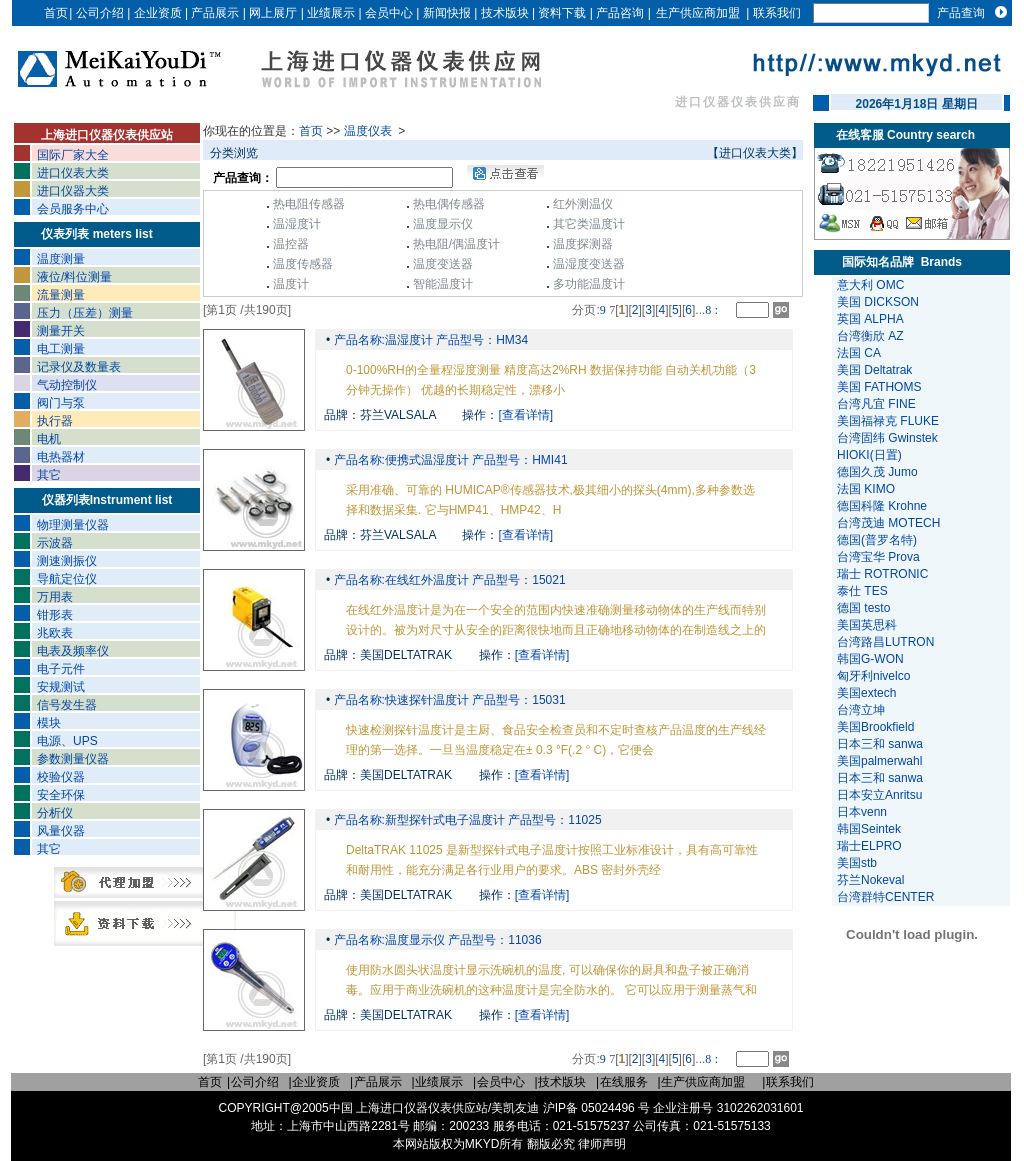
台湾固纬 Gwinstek (887, 438)
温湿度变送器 (589, 264)
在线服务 (624, 1082)
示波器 (55, 543)
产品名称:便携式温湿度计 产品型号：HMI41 (448, 460)
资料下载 (562, 13)
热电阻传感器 (309, 204)
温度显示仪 (443, 224)
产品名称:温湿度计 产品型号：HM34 (429, 340)
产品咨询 (620, 13)
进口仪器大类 (73, 191)
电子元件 (61, 669)
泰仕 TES (862, 591)
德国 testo (863, 608)
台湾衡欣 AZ (870, 336)
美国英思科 (867, 625)
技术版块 (505, 13)
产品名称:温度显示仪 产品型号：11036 (435, 940)
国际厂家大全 (73, 155)
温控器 (291, 244)
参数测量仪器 (73, 759)
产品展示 (215, 13)
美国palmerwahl (881, 761)
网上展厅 (273, 13)
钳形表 (55, 615)
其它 (49, 475)
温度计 (291, 284)
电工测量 (61, 349)
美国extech (868, 693)
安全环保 (61, 795)
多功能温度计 (589, 284)
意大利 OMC (870, 285)
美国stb (860, 863)
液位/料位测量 (74, 277)
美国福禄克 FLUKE (888, 421)
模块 (49, 723)
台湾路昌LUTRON (885, 642)
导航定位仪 (67, 579)
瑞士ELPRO (871, 846)
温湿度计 (297, 224)
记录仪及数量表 (79, 367)
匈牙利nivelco (875, 676)
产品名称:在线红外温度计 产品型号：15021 (447, 580)
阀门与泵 (61, 403)
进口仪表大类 (73, 173)
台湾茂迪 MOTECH (888, 523)
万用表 (55, 597)
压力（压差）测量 (85, 313)
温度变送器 (443, 264)
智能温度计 (443, 284)
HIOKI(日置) (869, 455)
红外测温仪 (583, 204)
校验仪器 (61, 777)
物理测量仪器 (73, 525)
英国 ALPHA (870, 319)
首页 (56, 13)
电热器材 (61, 457)
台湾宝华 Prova (878, 557)
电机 (49, 439)
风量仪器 (61, 831)
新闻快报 (447, 13)
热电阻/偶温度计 (456, 244)
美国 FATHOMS (879, 387)
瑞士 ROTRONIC (882, 574)
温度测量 (61, 259)
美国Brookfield (877, 727)
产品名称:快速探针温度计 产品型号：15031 (447, 700)
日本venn (863, 812)
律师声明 (602, 1144)
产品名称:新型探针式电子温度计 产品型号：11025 (465, 820)
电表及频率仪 (73, 651)
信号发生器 (67, 705)
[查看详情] (526, 415)
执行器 (55, 421)
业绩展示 (331, 13)
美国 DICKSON (878, 302)
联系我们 (777, 13)
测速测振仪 (67, 561)
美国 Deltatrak (874, 370)
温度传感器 (303, 264)
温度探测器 (583, 244)
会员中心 (389, 13)
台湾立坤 (861, 710)
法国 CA (859, 353)
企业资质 (158, 13)
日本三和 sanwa (881, 744)
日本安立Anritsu (881, 795)
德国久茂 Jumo (877, 472)
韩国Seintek (870, 829)
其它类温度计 (589, 224)
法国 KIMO (866, 489)
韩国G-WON (872, 659)
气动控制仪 (67, 385)
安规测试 (61, 687)
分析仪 (55, 813)
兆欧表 (55, 633)
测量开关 (61, 331)
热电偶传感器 (449, 204)
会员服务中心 (73, 209)
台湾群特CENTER (887, 897)
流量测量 (61, 295)
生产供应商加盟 (698, 13)
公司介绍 (100, 13)
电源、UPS (67, 741)
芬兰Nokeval (872, 880)
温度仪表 (369, 131)
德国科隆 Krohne (882, 506)
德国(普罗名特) (877, 540)
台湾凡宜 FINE (876, 404)
